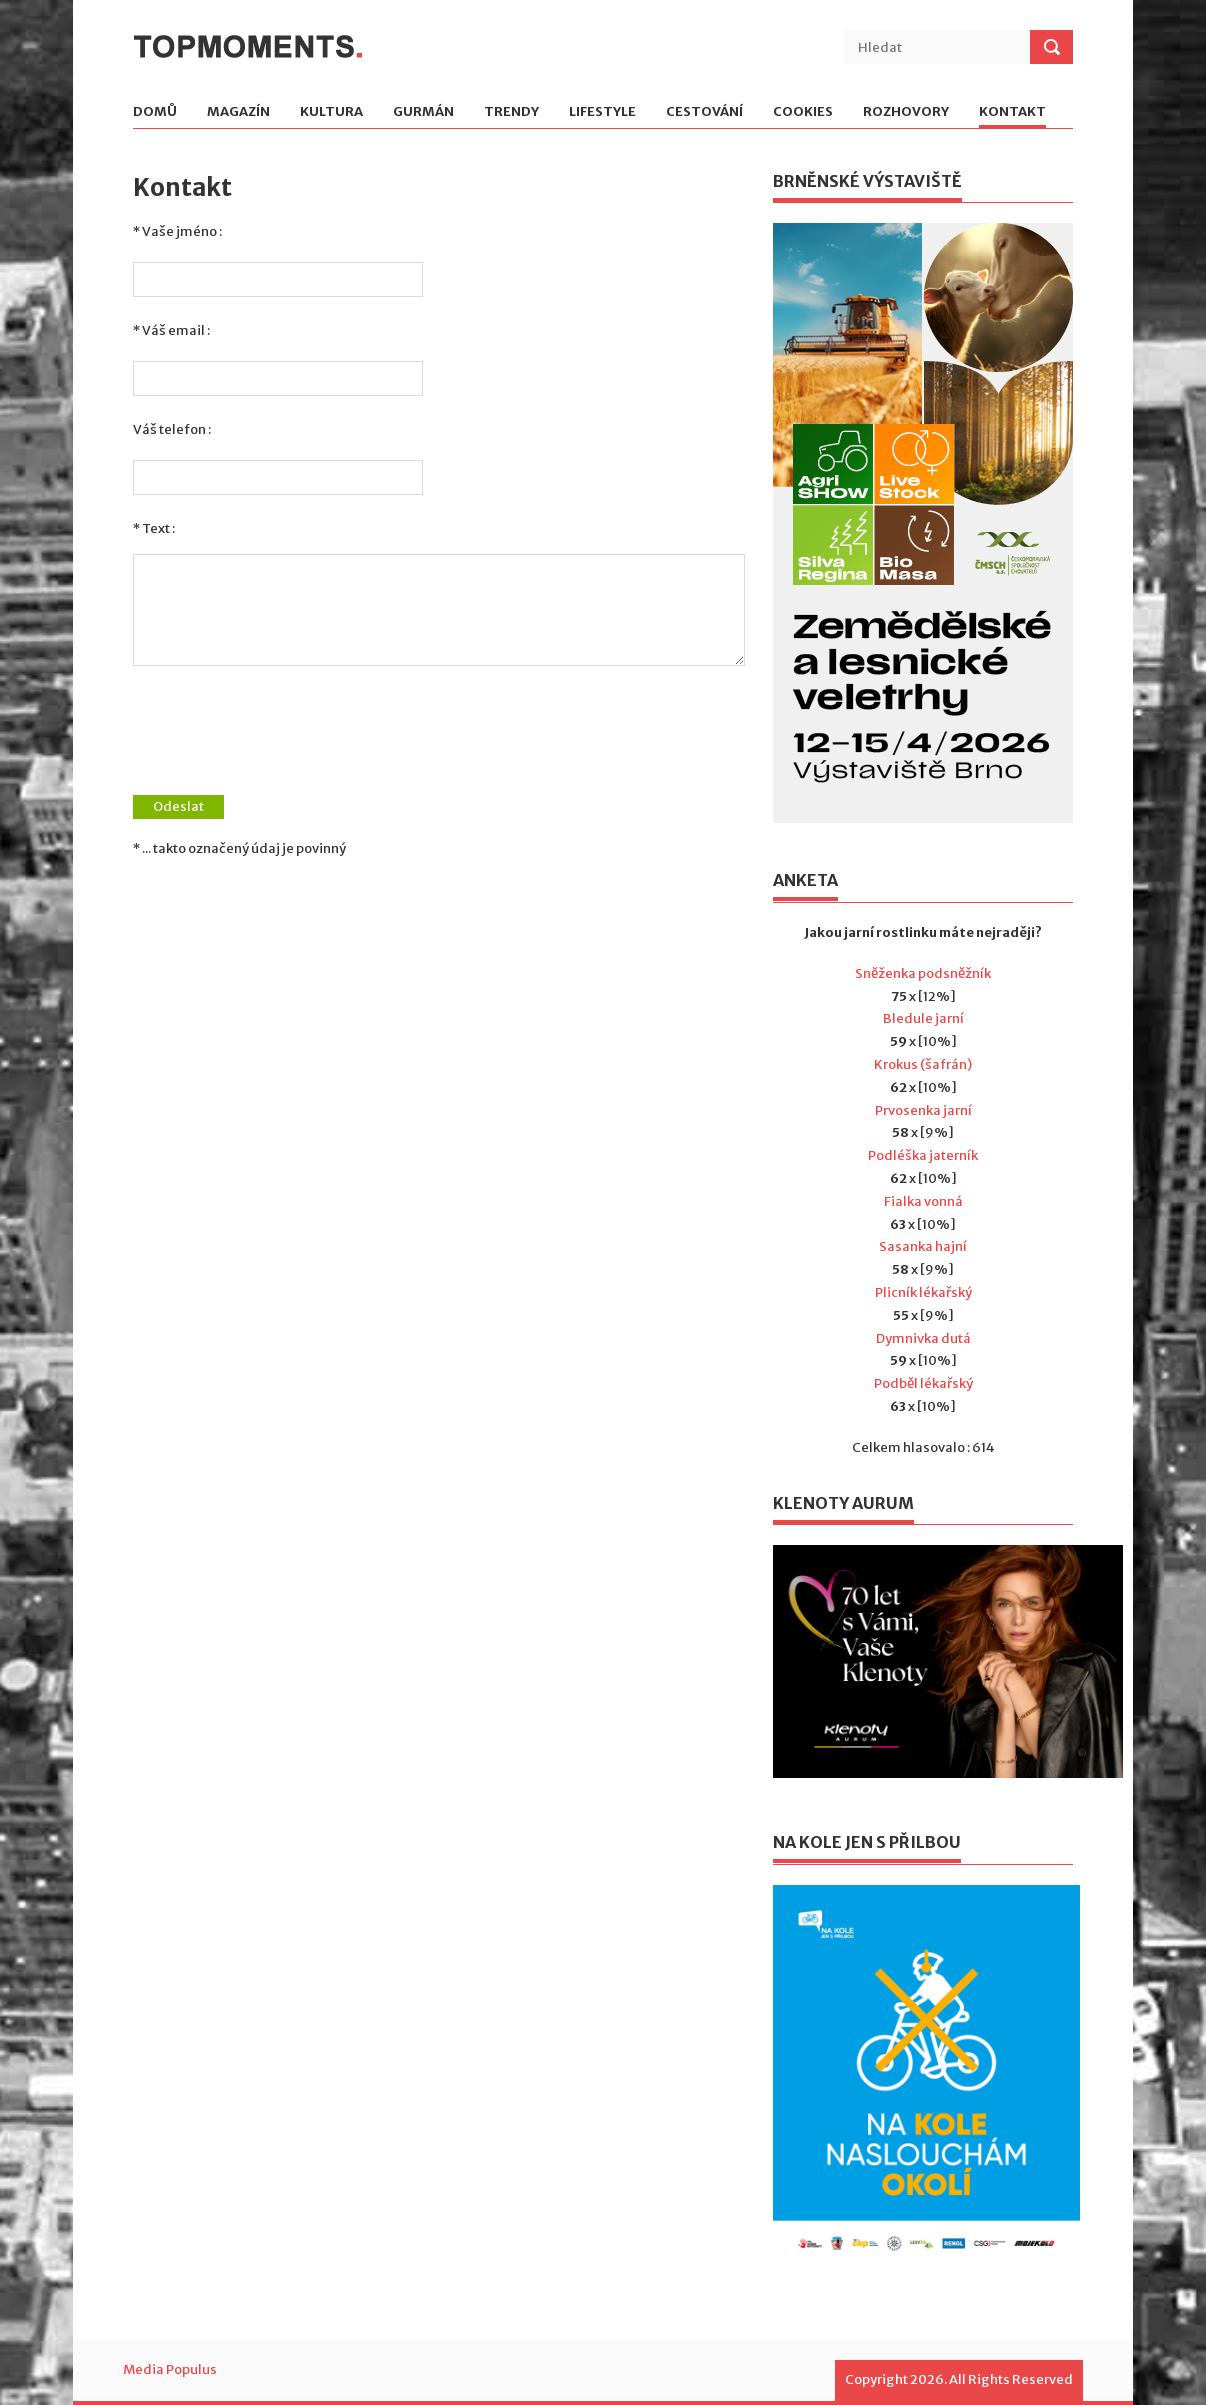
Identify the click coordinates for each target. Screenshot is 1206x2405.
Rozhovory (906, 112)
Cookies (803, 112)
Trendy (511, 112)
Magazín (238, 112)
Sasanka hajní (923, 1246)
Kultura (331, 112)
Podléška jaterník (923, 1155)
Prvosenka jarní (923, 1110)
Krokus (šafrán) (923, 1064)
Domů (155, 112)
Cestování (704, 112)
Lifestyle (602, 112)
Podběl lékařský (923, 1383)
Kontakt (1012, 112)
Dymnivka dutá (923, 1338)
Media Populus (170, 2369)
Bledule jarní (923, 1018)
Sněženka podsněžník (923, 973)
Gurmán (423, 112)
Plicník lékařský (923, 1292)
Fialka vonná (923, 1201)
